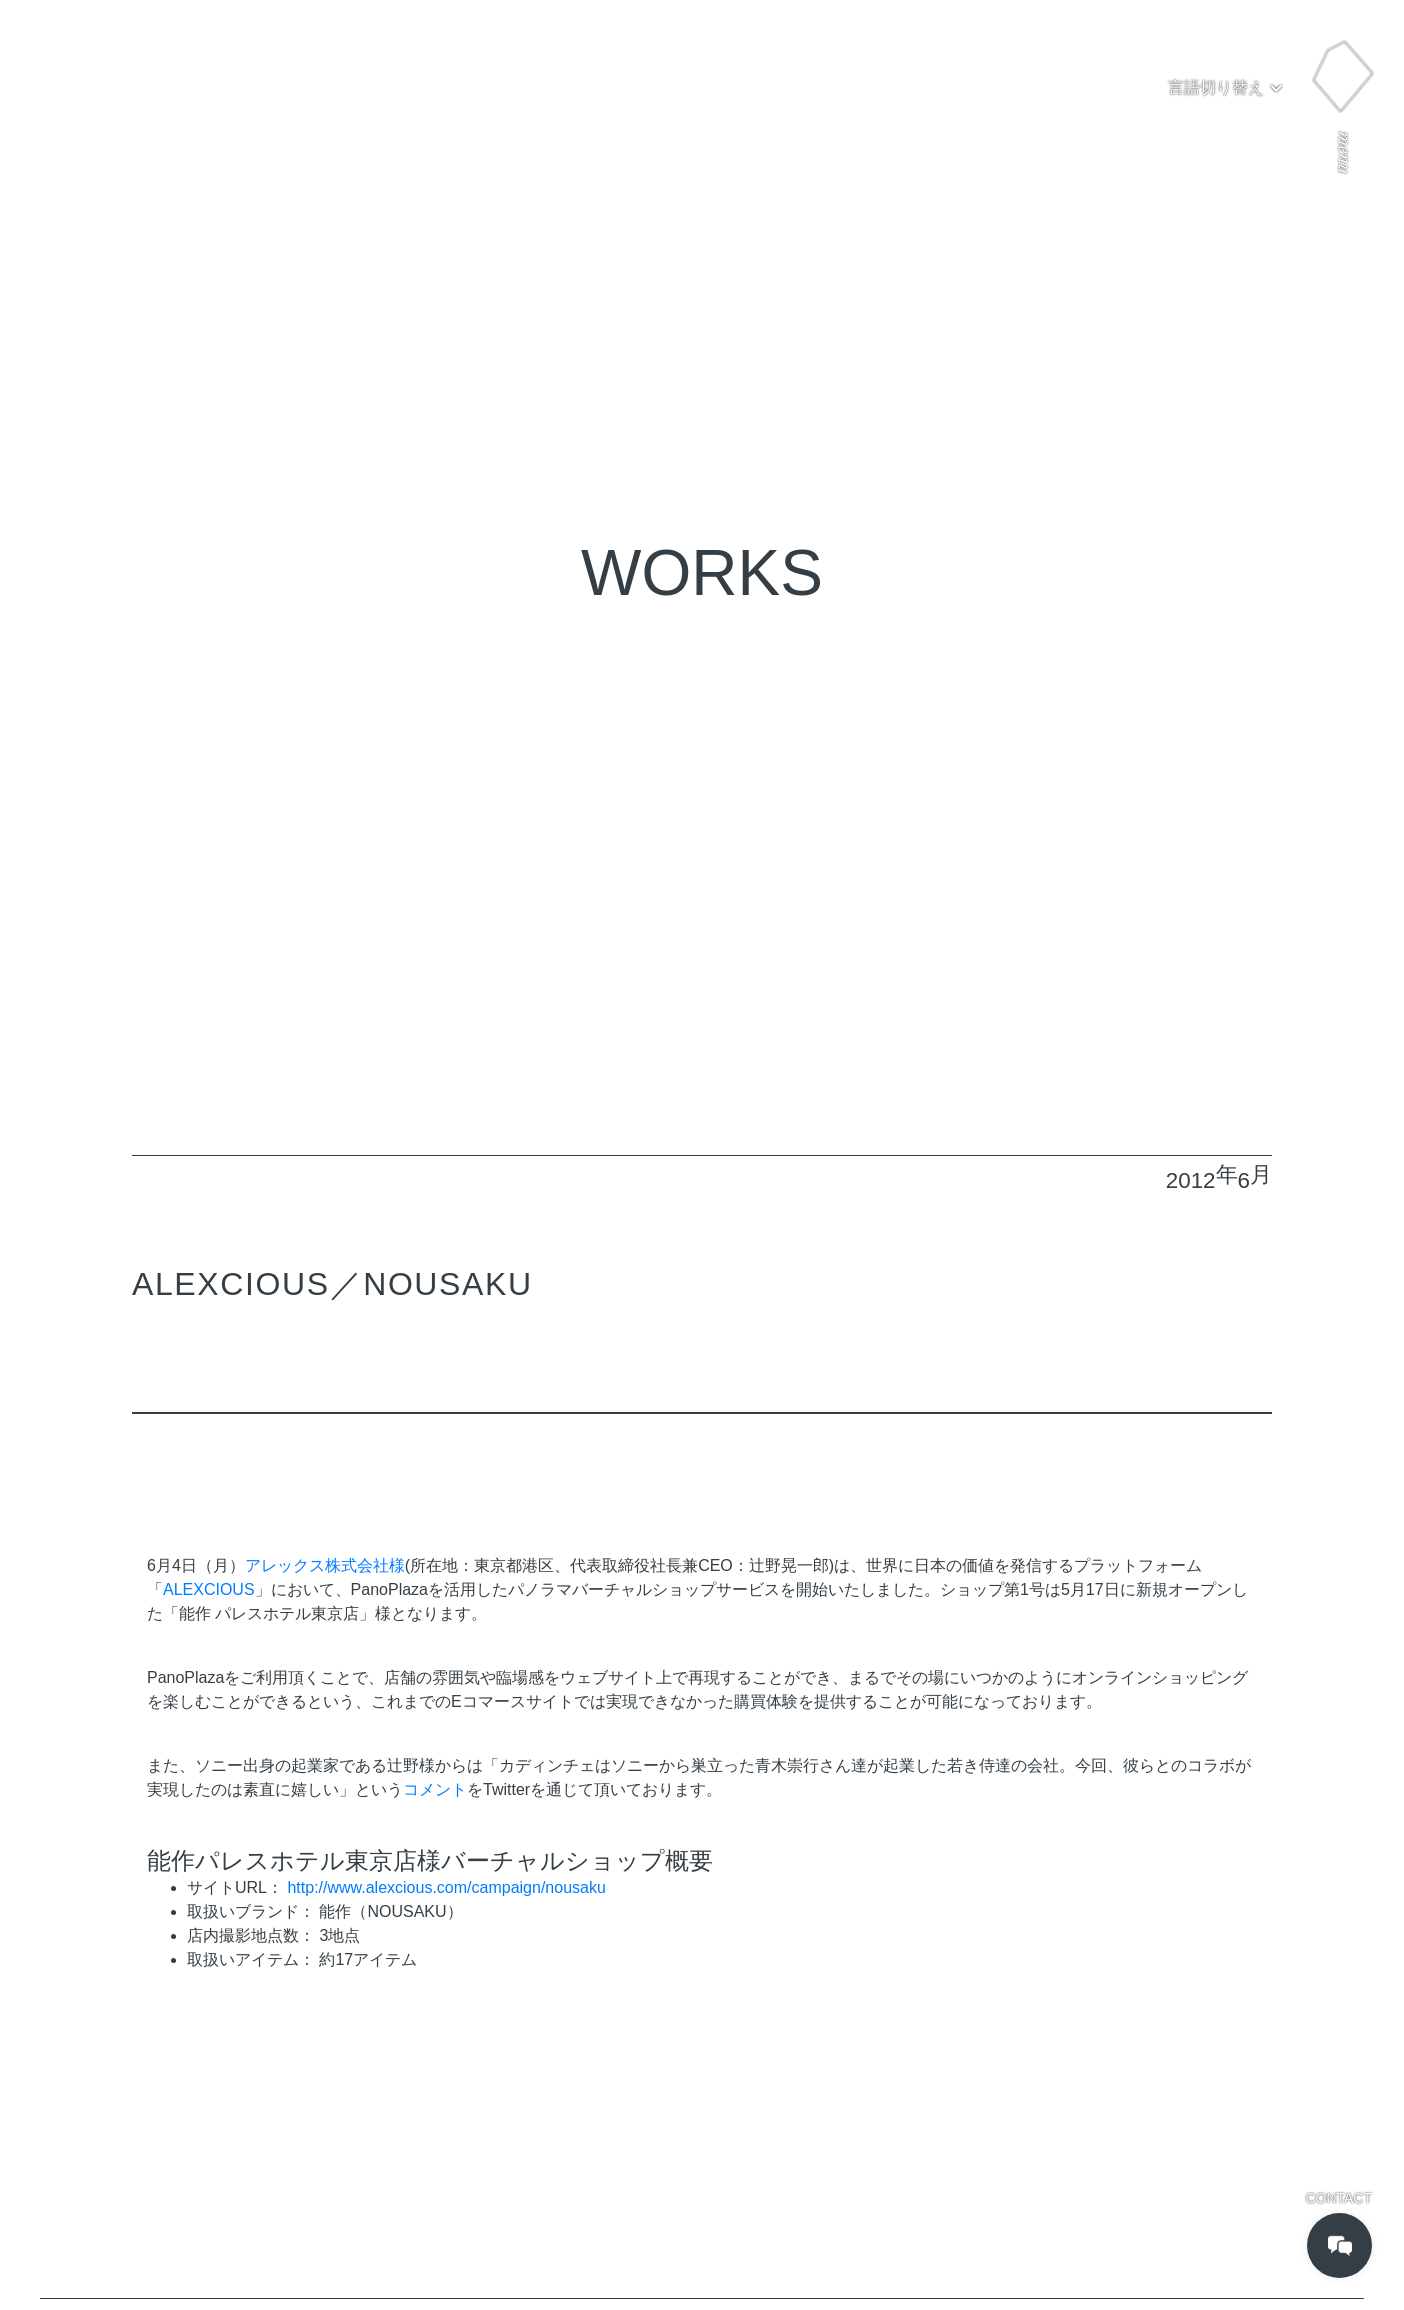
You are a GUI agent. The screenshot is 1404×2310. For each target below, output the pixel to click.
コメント (435, 1789)
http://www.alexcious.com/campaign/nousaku (446, 1887)
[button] (1226, 88)
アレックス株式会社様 (325, 1565)
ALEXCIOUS (209, 1589)
